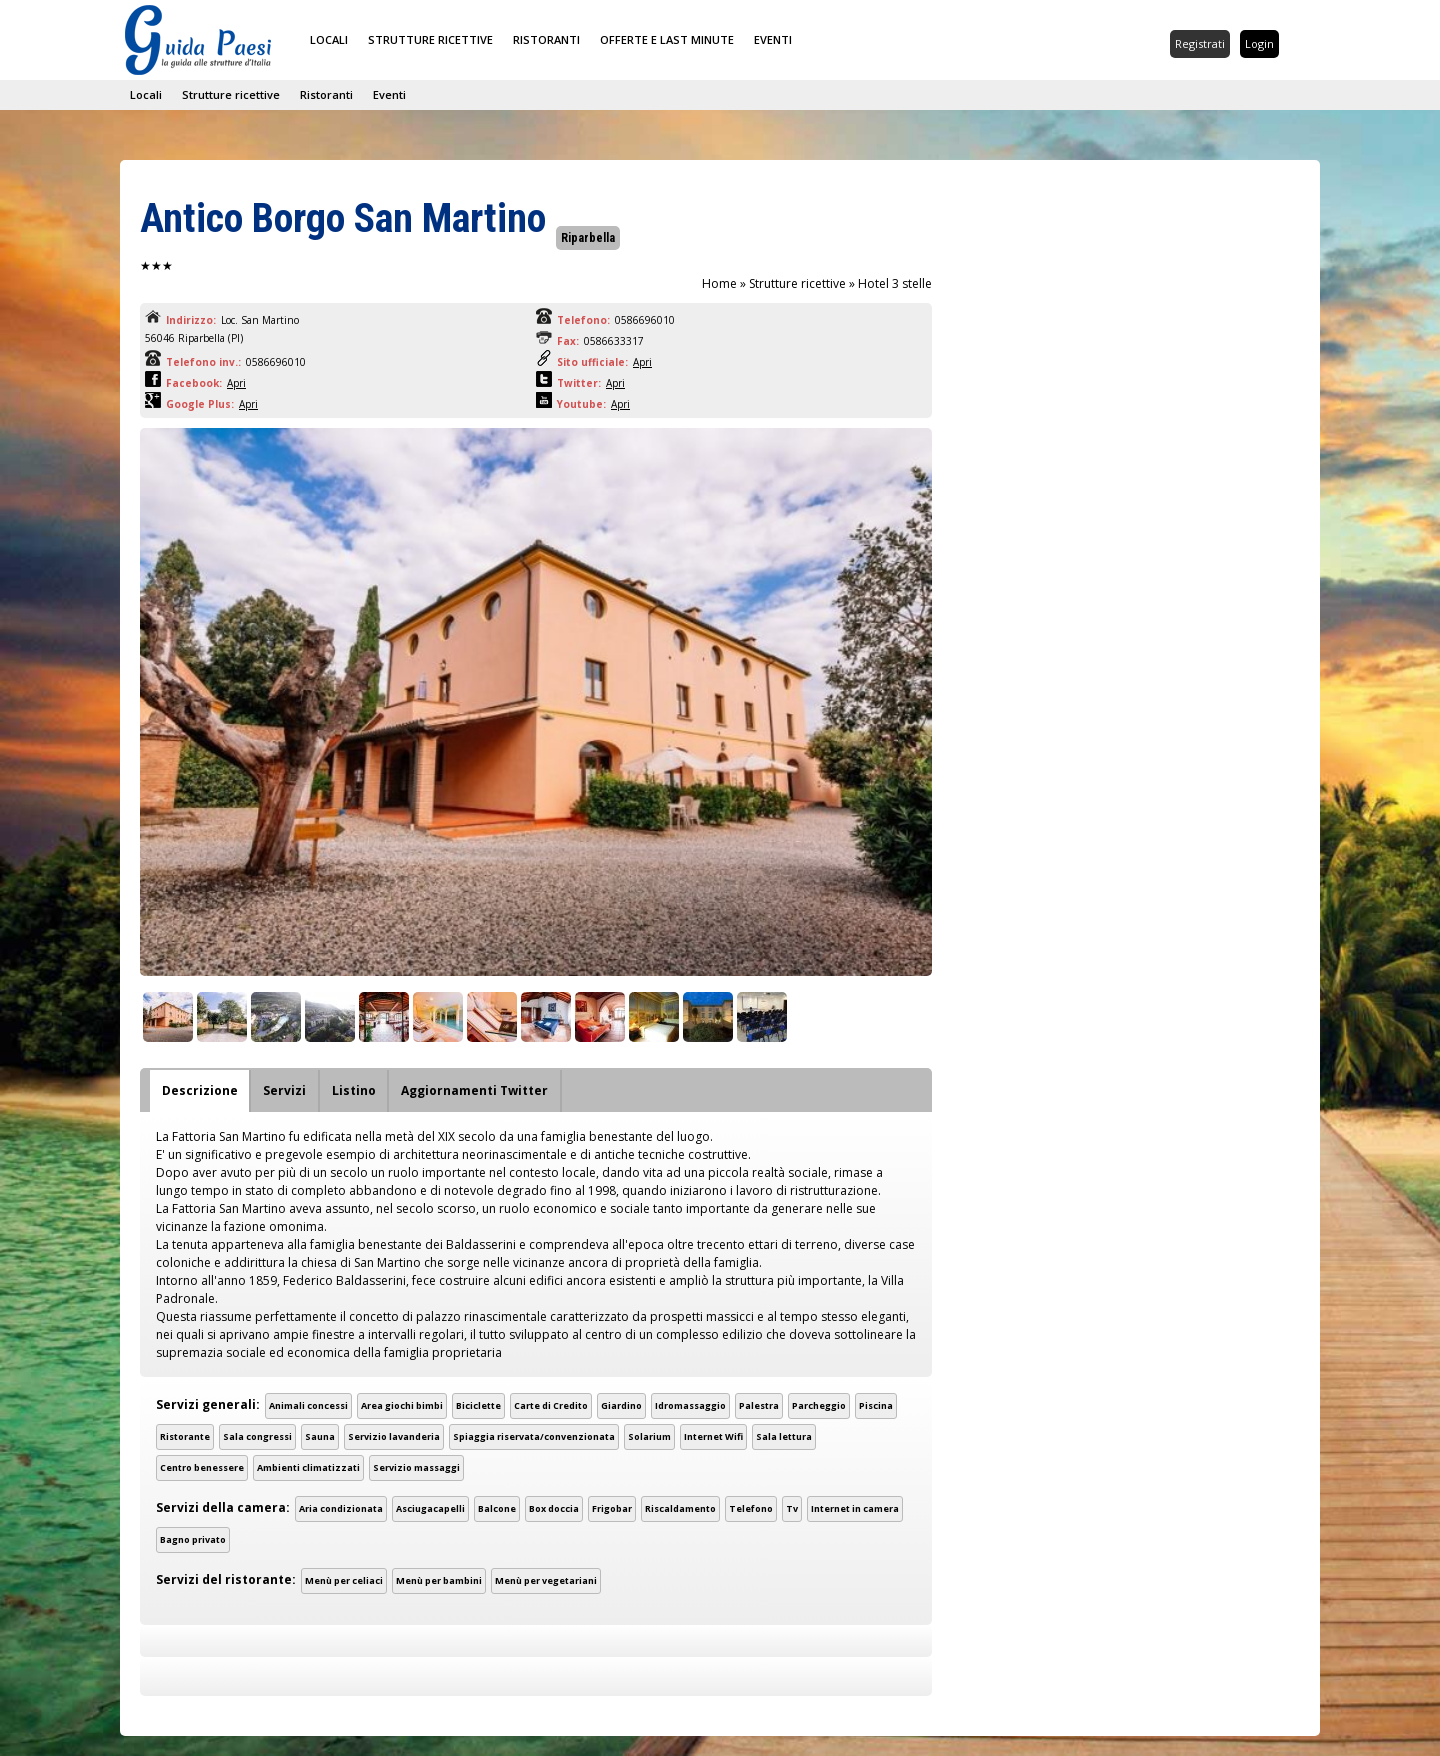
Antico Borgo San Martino (343, 218)
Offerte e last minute (667, 39)
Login (1259, 43)
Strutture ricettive (430, 39)
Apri (642, 362)
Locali (329, 39)
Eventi (773, 39)
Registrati (1200, 43)
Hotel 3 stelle (895, 283)
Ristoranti (546, 39)
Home (719, 283)
